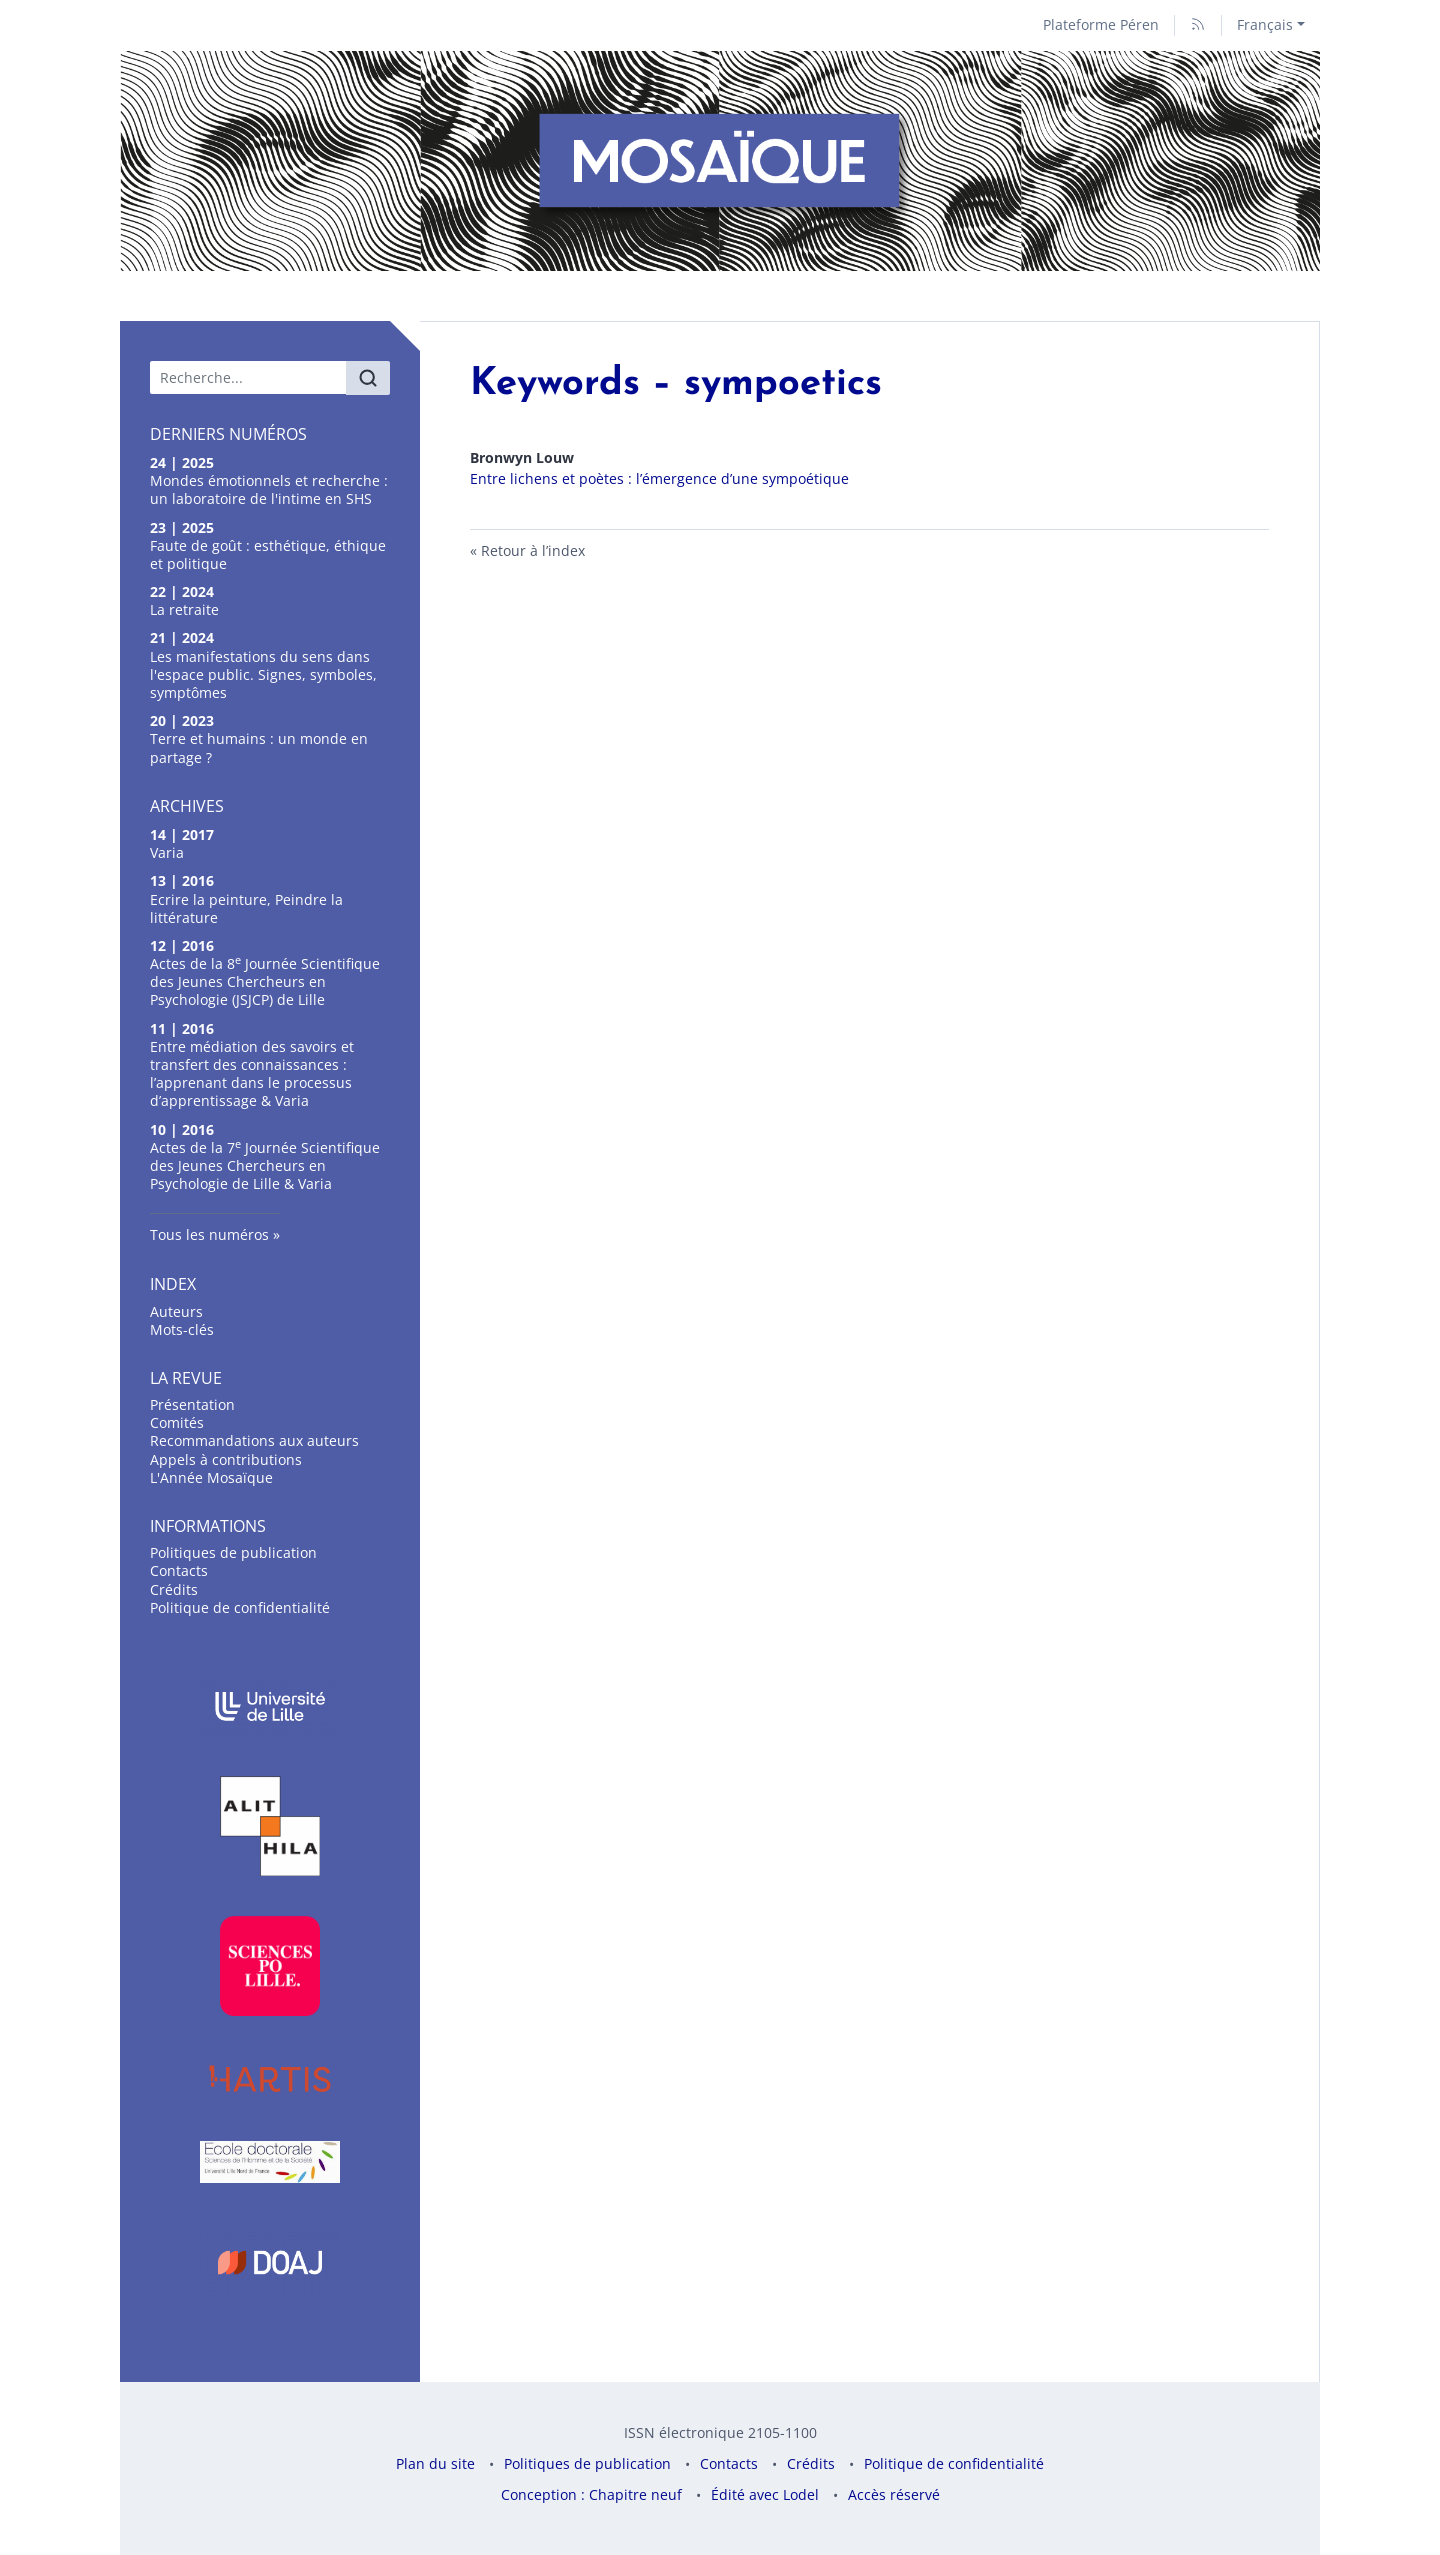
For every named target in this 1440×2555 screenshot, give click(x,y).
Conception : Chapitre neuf (591, 2494)
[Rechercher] (368, 378)
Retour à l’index (533, 550)
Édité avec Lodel (765, 2494)
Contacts (179, 1570)
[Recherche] (248, 377)
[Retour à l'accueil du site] (720, 161)
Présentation (192, 1404)
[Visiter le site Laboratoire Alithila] (270, 1826)
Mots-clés (182, 1329)
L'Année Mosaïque (211, 1477)
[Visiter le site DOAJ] (270, 2262)
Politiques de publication (233, 1552)
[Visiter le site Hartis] (270, 2078)
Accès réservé (894, 2494)
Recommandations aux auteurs (254, 1440)
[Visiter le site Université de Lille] (270, 1706)
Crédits (174, 1589)
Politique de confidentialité (240, 1607)
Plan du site (435, 2463)
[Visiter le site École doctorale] (270, 2162)
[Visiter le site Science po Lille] (270, 1966)
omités (177, 1422)
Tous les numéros (209, 1234)
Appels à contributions (226, 1459)
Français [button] (1265, 24)
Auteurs (176, 1311)
